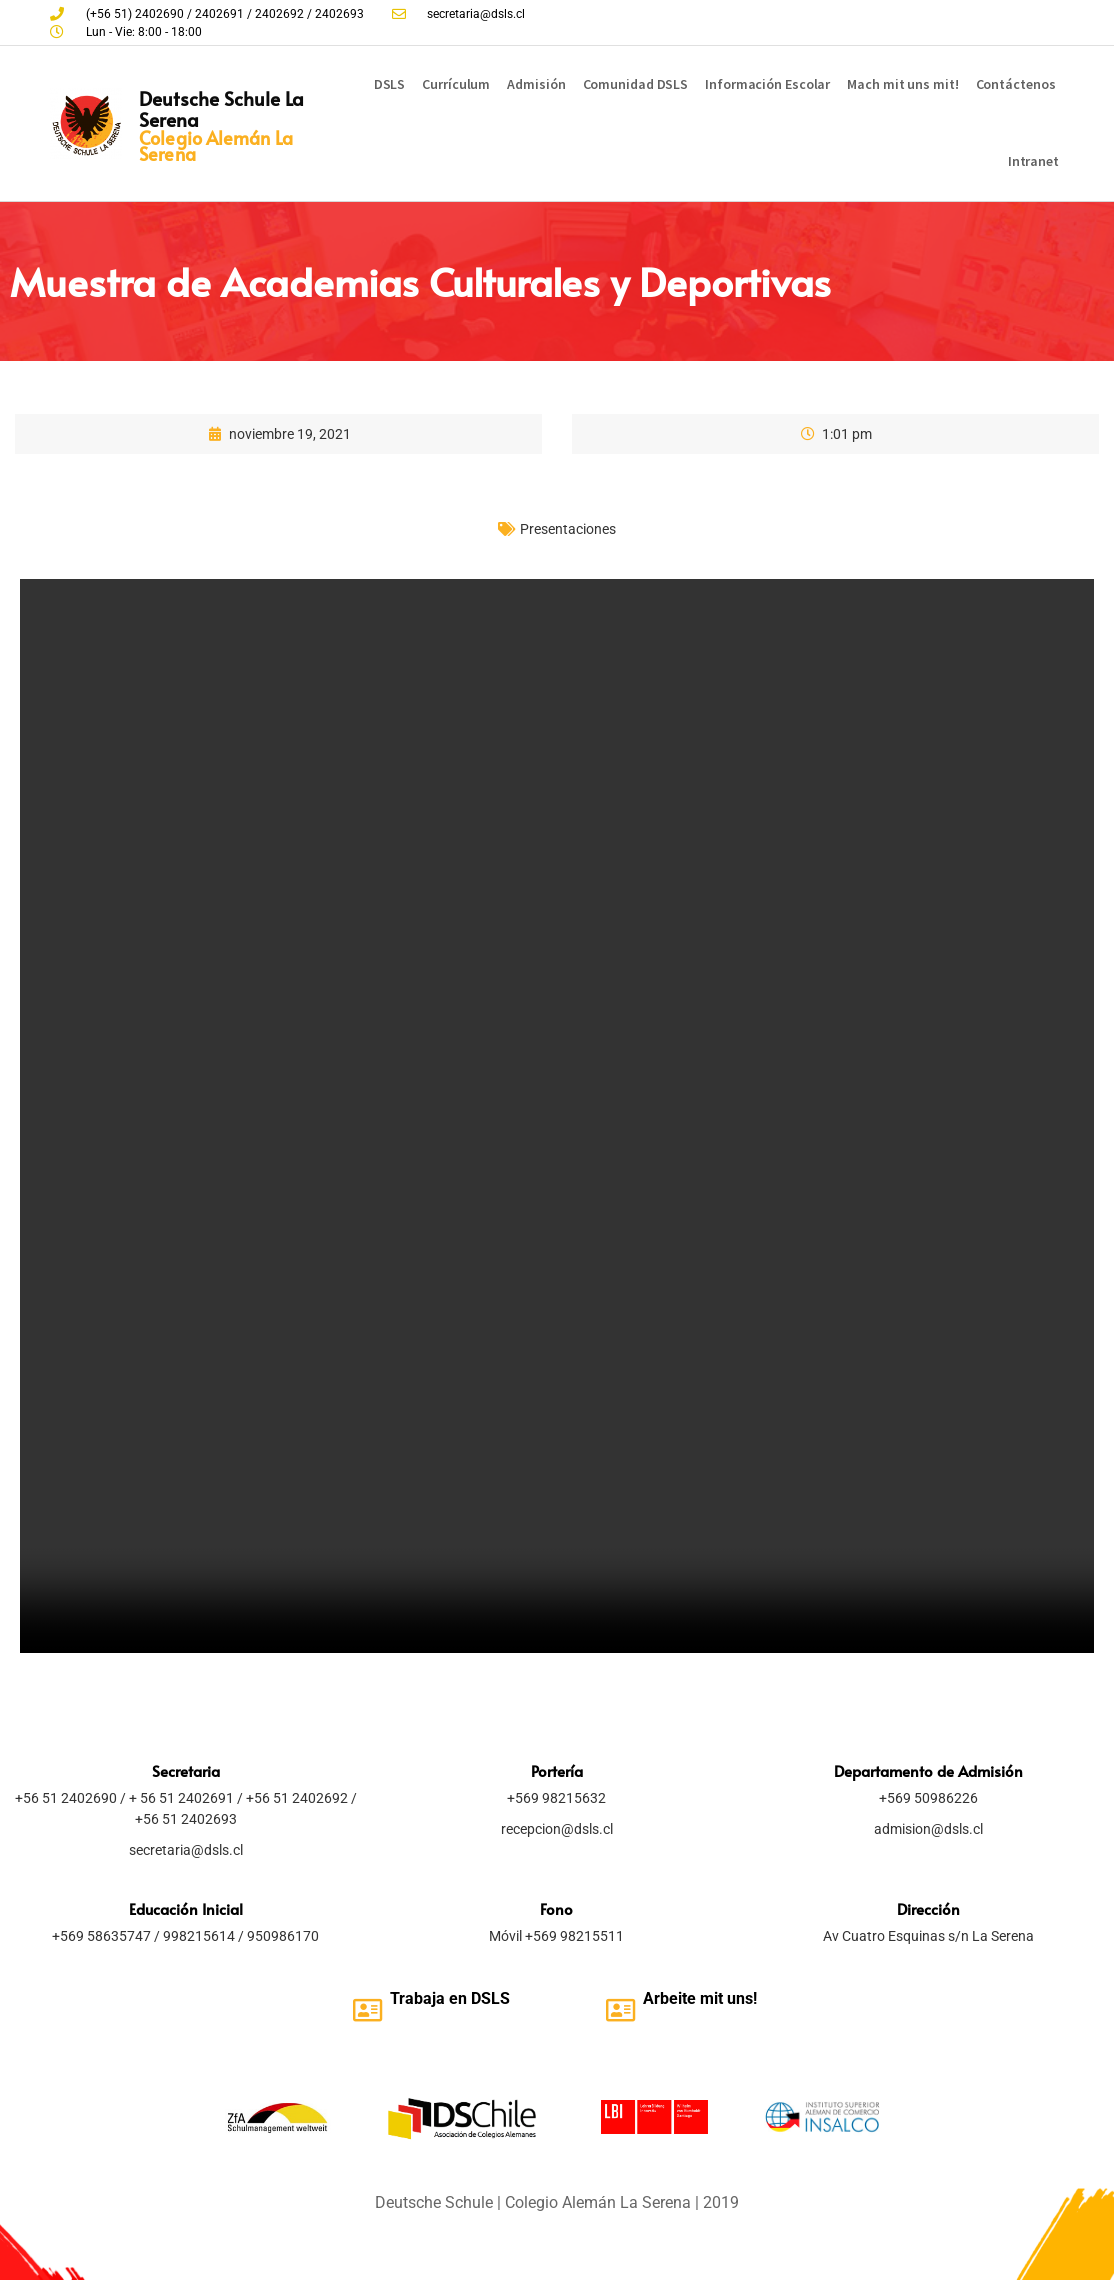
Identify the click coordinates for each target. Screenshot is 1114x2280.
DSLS (390, 84)
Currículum (456, 84)
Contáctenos (1016, 84)
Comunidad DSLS (636, 84)
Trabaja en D (435, 1998)
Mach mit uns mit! (902, 84)
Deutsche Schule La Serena (221, 108)
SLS (495, 1998)
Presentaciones (568, 529)
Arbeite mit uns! (700, 1998)
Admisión (536, 84)
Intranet (1033, 161)
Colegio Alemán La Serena (216, 145)
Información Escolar (767, 84)
